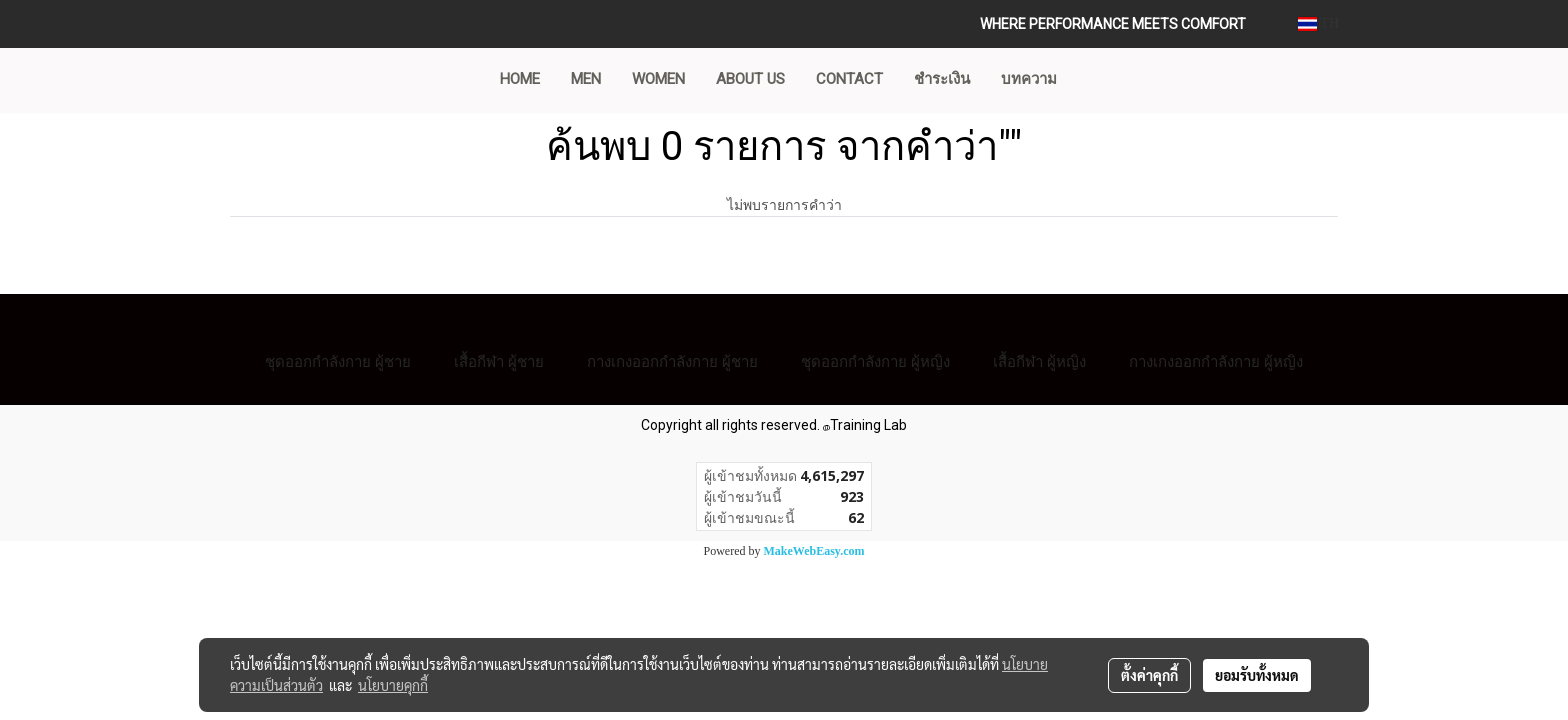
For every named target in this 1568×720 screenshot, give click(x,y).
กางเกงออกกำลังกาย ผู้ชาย (672, 361)
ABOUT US (750, 79)
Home (520, 79)
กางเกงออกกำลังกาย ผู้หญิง (1216, 361)
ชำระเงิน (942, 79)
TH (1318, 23)
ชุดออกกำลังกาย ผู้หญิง (875, 361)
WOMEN (658, 79)
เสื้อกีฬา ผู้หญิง (1039, 361)
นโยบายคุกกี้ (393, 685)
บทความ (1029, 79)
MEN (586, 79)
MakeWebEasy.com (814, 551)
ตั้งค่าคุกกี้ (1149, 675)
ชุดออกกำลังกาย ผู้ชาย (338, 361)
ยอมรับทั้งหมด (1257, 675)
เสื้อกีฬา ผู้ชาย (499, 361)
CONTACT (849, 79)
